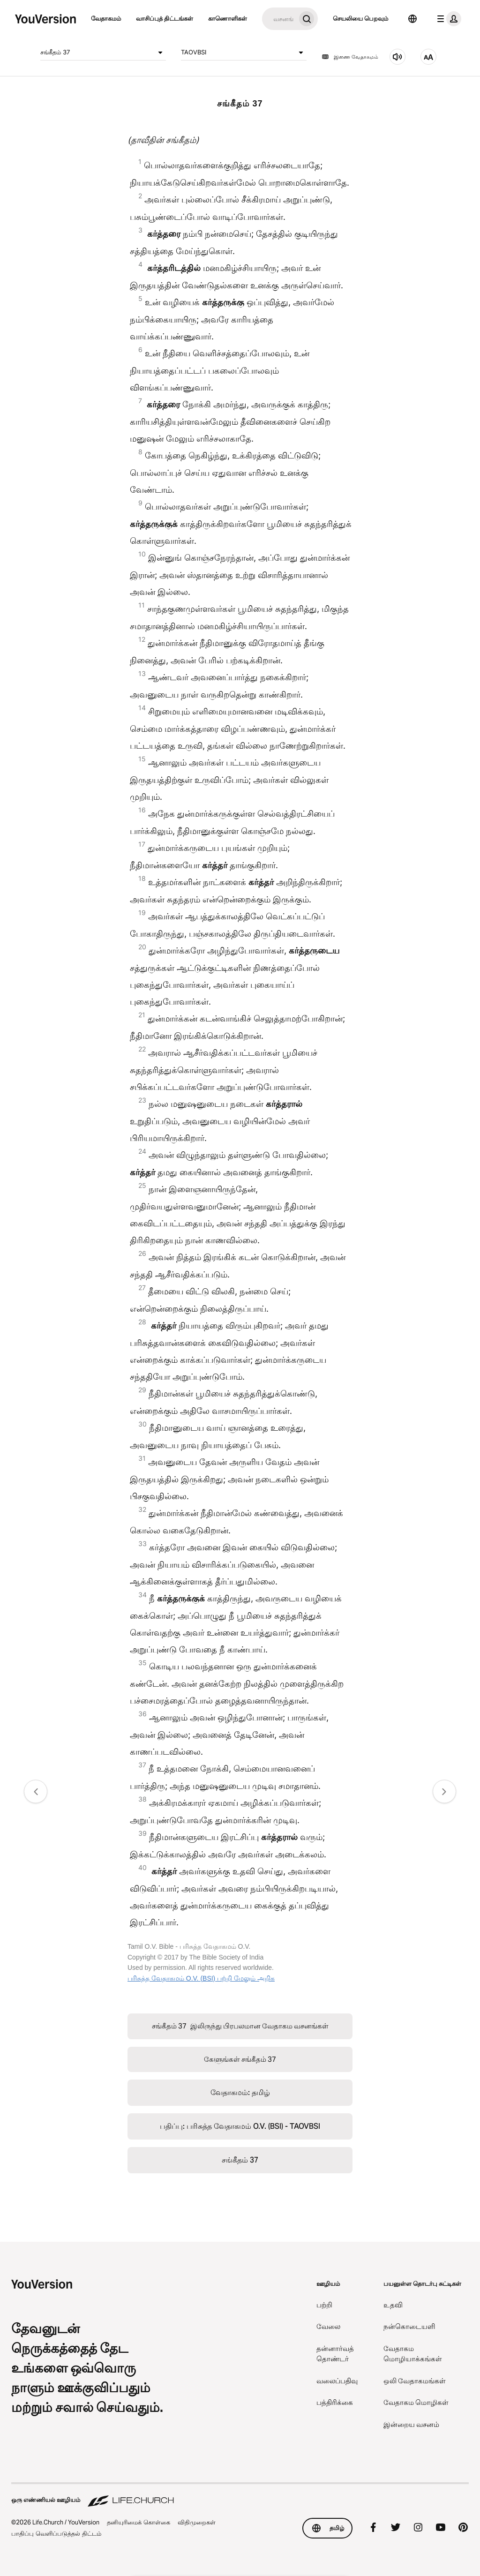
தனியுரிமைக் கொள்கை (138, 2522)
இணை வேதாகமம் (350, 56)
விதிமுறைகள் (197, 2522)
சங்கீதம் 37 (103, 52)
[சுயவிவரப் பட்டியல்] (447, 18)
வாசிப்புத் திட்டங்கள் (164, 18)
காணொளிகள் (227, 18)
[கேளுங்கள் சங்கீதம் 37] (397, 57)
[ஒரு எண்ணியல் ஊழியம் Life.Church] (240, 2495)
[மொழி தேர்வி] (412, 18)
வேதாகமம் (106, 18)
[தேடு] (278, 18)
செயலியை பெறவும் (360, 18)
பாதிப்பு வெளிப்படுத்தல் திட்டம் (56, 2533)
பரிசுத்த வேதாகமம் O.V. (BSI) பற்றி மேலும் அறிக (201, 1978)
